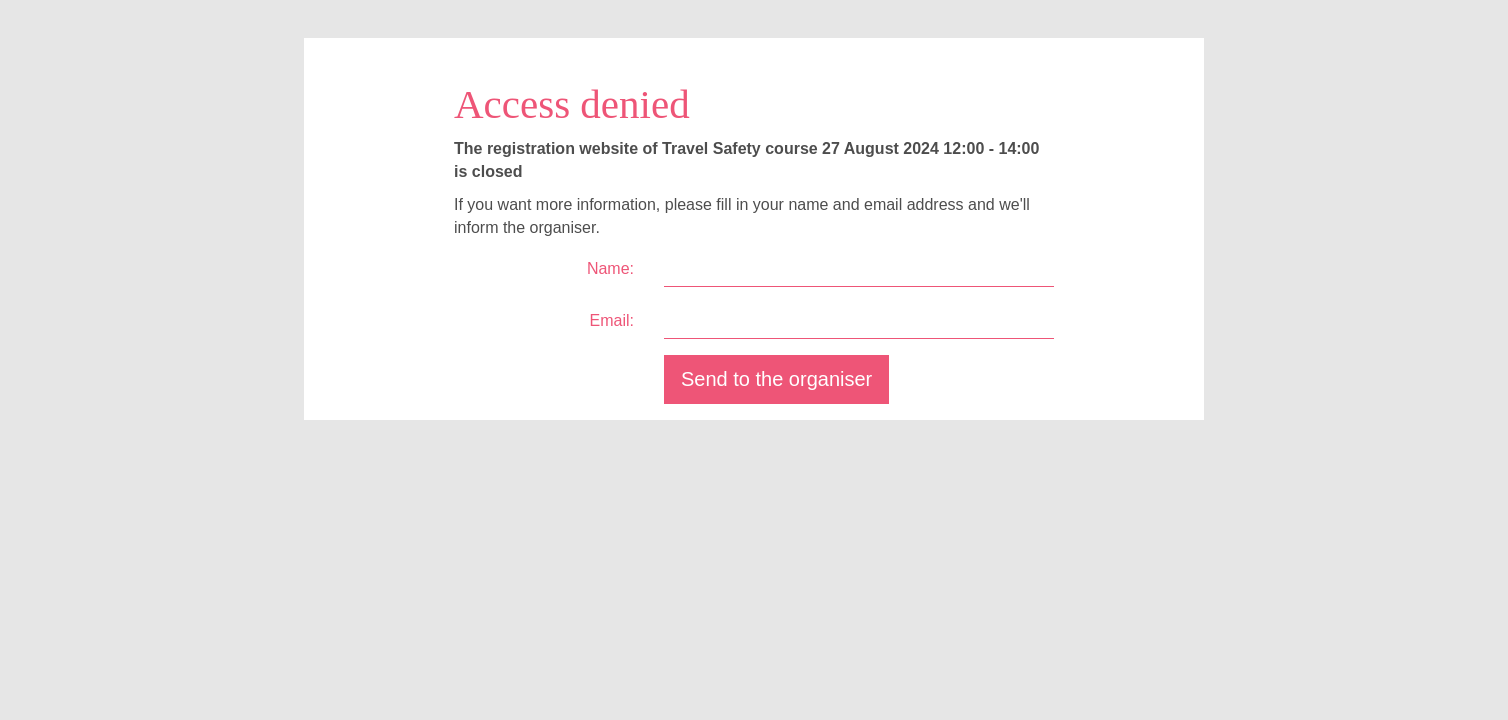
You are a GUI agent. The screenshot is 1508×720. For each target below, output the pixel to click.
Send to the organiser (776, 379)
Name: (610, 268)
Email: (612, 320)
